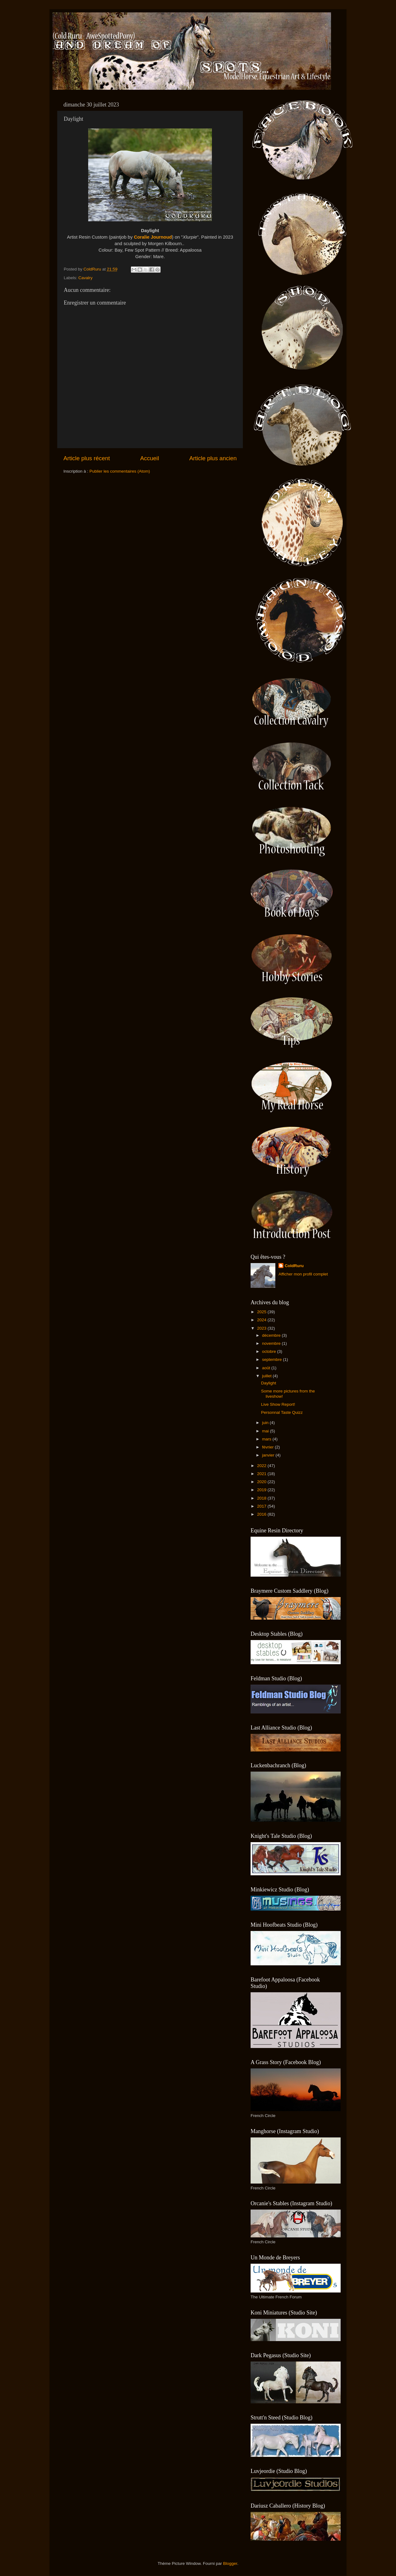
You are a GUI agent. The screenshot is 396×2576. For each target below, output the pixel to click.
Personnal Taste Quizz (282, 1412)
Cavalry (85, 277)
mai (266, 1431)
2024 (262, 1320)
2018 (262, 1498)
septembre (272, 1359)
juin (266, 1422)
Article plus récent (86, 458)
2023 (262, 1328)
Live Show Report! (278, 1404)
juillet (267, 1376)
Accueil (149, 458)
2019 (262, 1489)
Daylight (268, 1383)
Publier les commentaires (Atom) (119, 471)
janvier (269, 1455)
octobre (269, 1351)
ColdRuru (294, 1265)
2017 (262, 1506)
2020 (262, 1481)
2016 (262, 1514)
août (266, 1368)
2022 (262, 1465)
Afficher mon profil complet (303, 1274)
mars (267, 1439)
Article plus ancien (213, 458)
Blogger (230, 2563)
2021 (262, 1473)
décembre (272, 1335)
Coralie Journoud (153, 237)
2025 (262, 1312)
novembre (272, 1343)
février (268, 1447)
